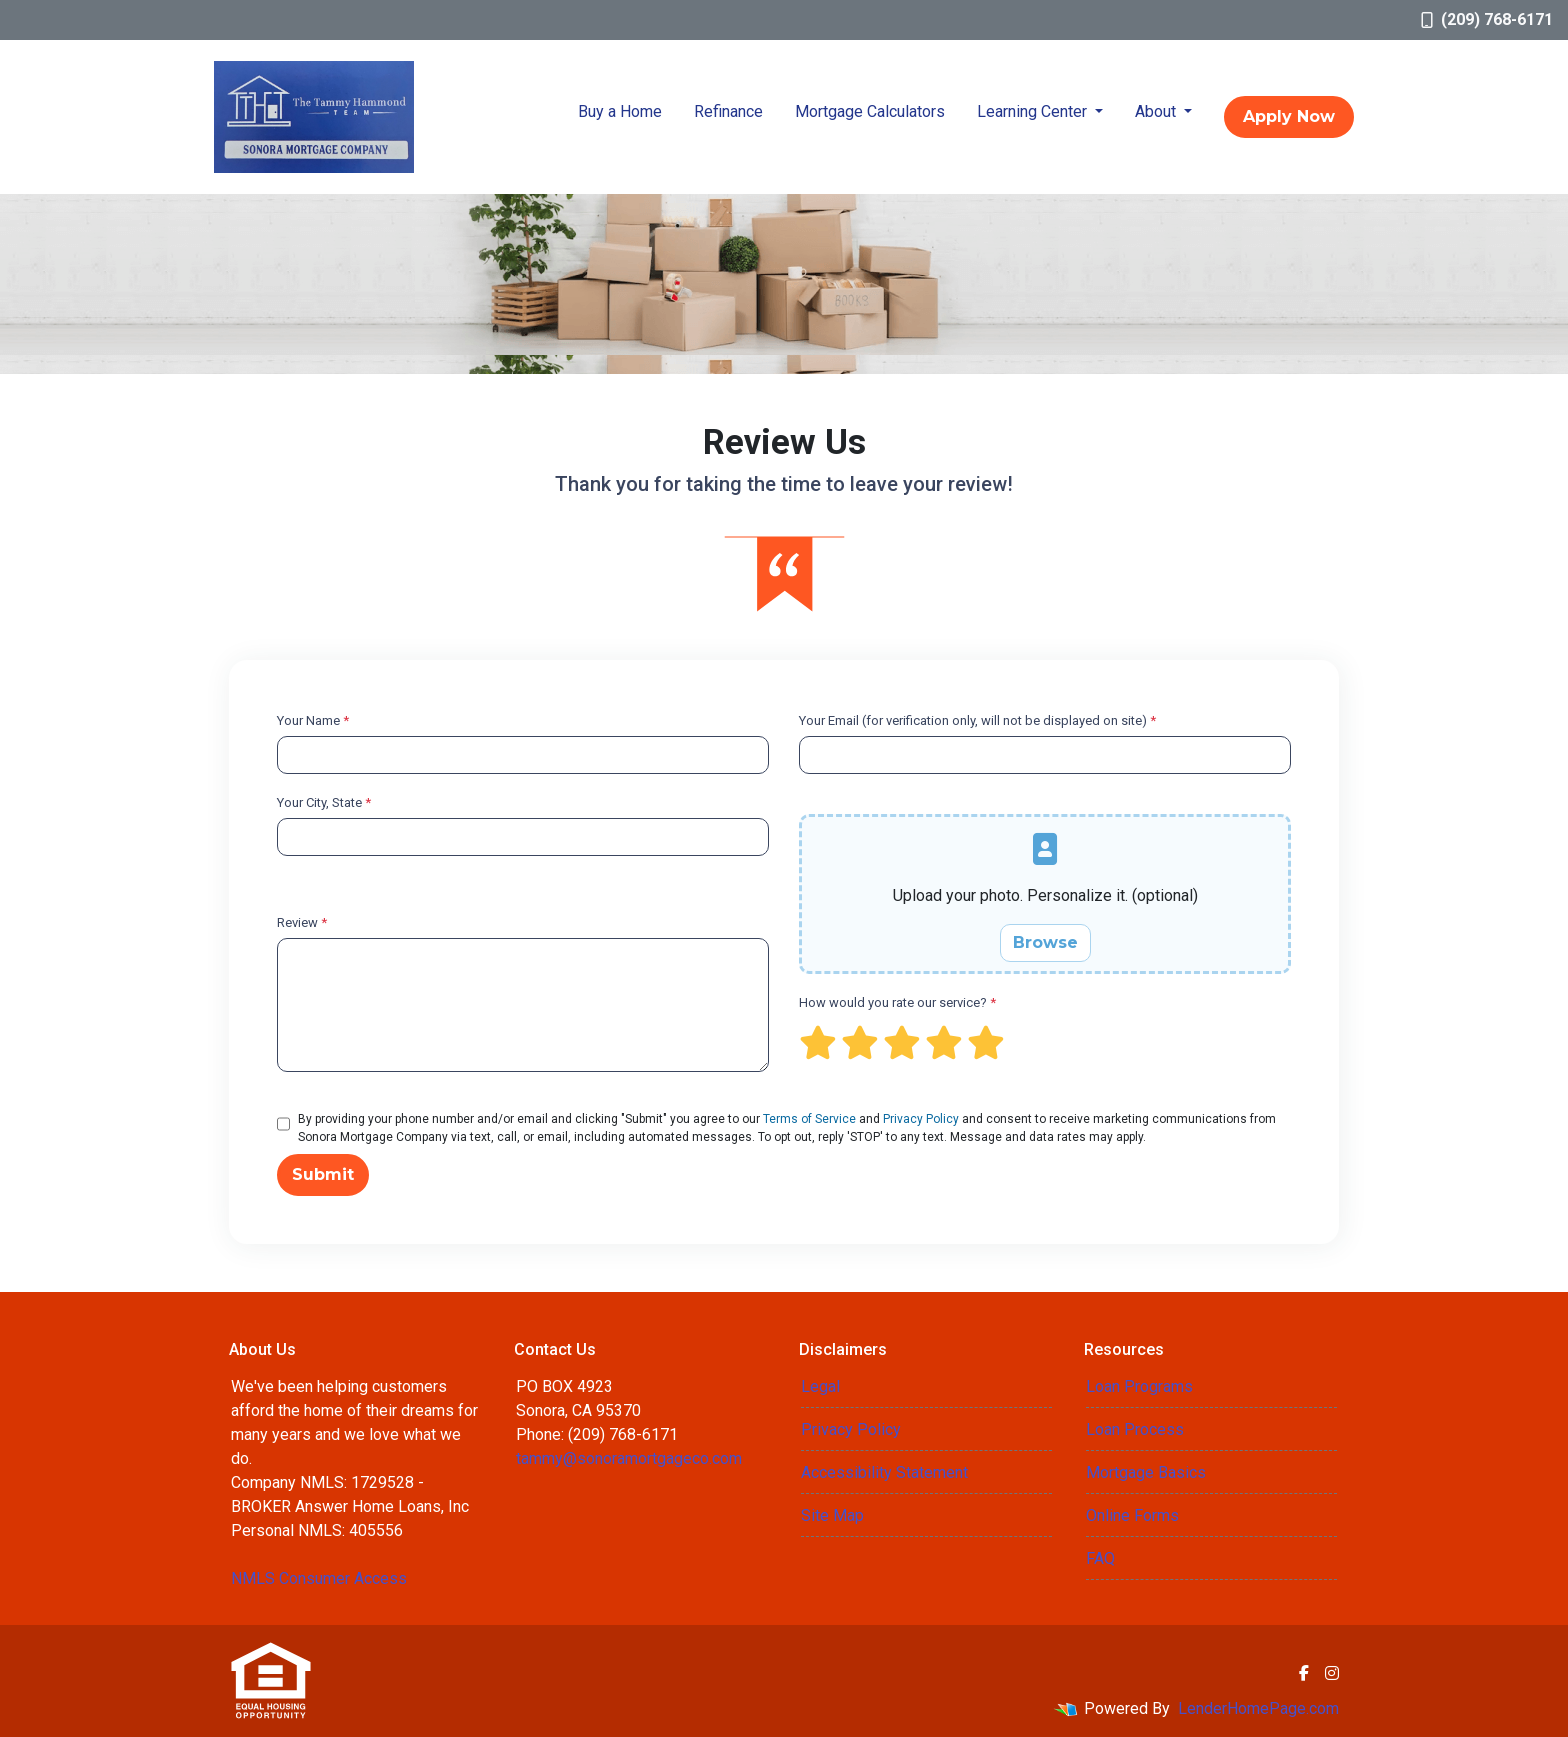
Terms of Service (809, 1119)
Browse (1045, 942)
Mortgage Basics (1146, 1472)
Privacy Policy (921, 1119)
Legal (820, 1386)
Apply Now (1289, 116)
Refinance (728, 111)
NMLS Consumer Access (319, 1578)
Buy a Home (620, 111)
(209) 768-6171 (1487, 19)
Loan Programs (1139, 1386)
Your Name (313, 720)
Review (302, 922)
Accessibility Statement (884, 1472)
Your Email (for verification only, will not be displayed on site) (977, 720)
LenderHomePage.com (1258, 1708)
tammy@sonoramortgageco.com (629, 1458)
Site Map (832, 1515)
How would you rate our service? (897, 1002)
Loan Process (1135, 1429)
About (1157, 111)
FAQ (1100, 1558)
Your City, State (324, 802)
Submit (323, 1174)
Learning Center (1034, 111)
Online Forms (1132, 1515)
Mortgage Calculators (870, 111)
